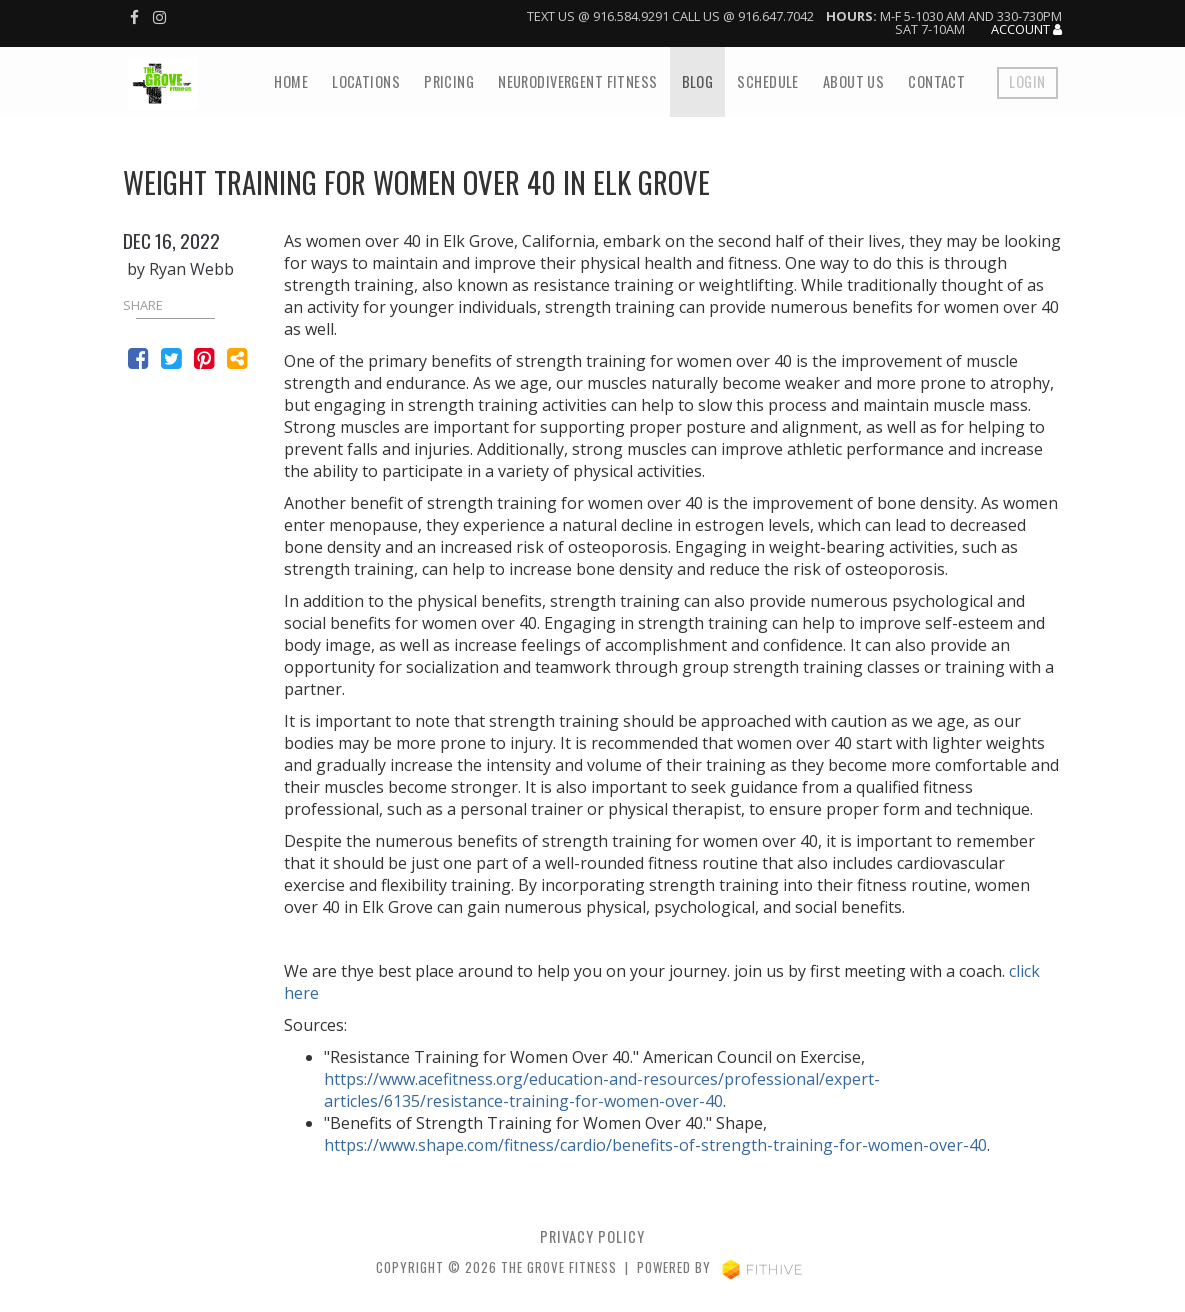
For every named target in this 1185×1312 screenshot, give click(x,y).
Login (1027, 81)
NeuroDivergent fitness (578, 81)
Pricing (449, 81)
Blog (698, 81)
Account (1026, 30)
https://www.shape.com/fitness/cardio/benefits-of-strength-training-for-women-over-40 (655, 1145)
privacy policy (592, 1236)
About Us (853, 81)
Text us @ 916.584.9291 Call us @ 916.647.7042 (670, 16)
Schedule (767, 81)
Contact (936, 81)
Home (291, 81)
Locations (366, 81)
